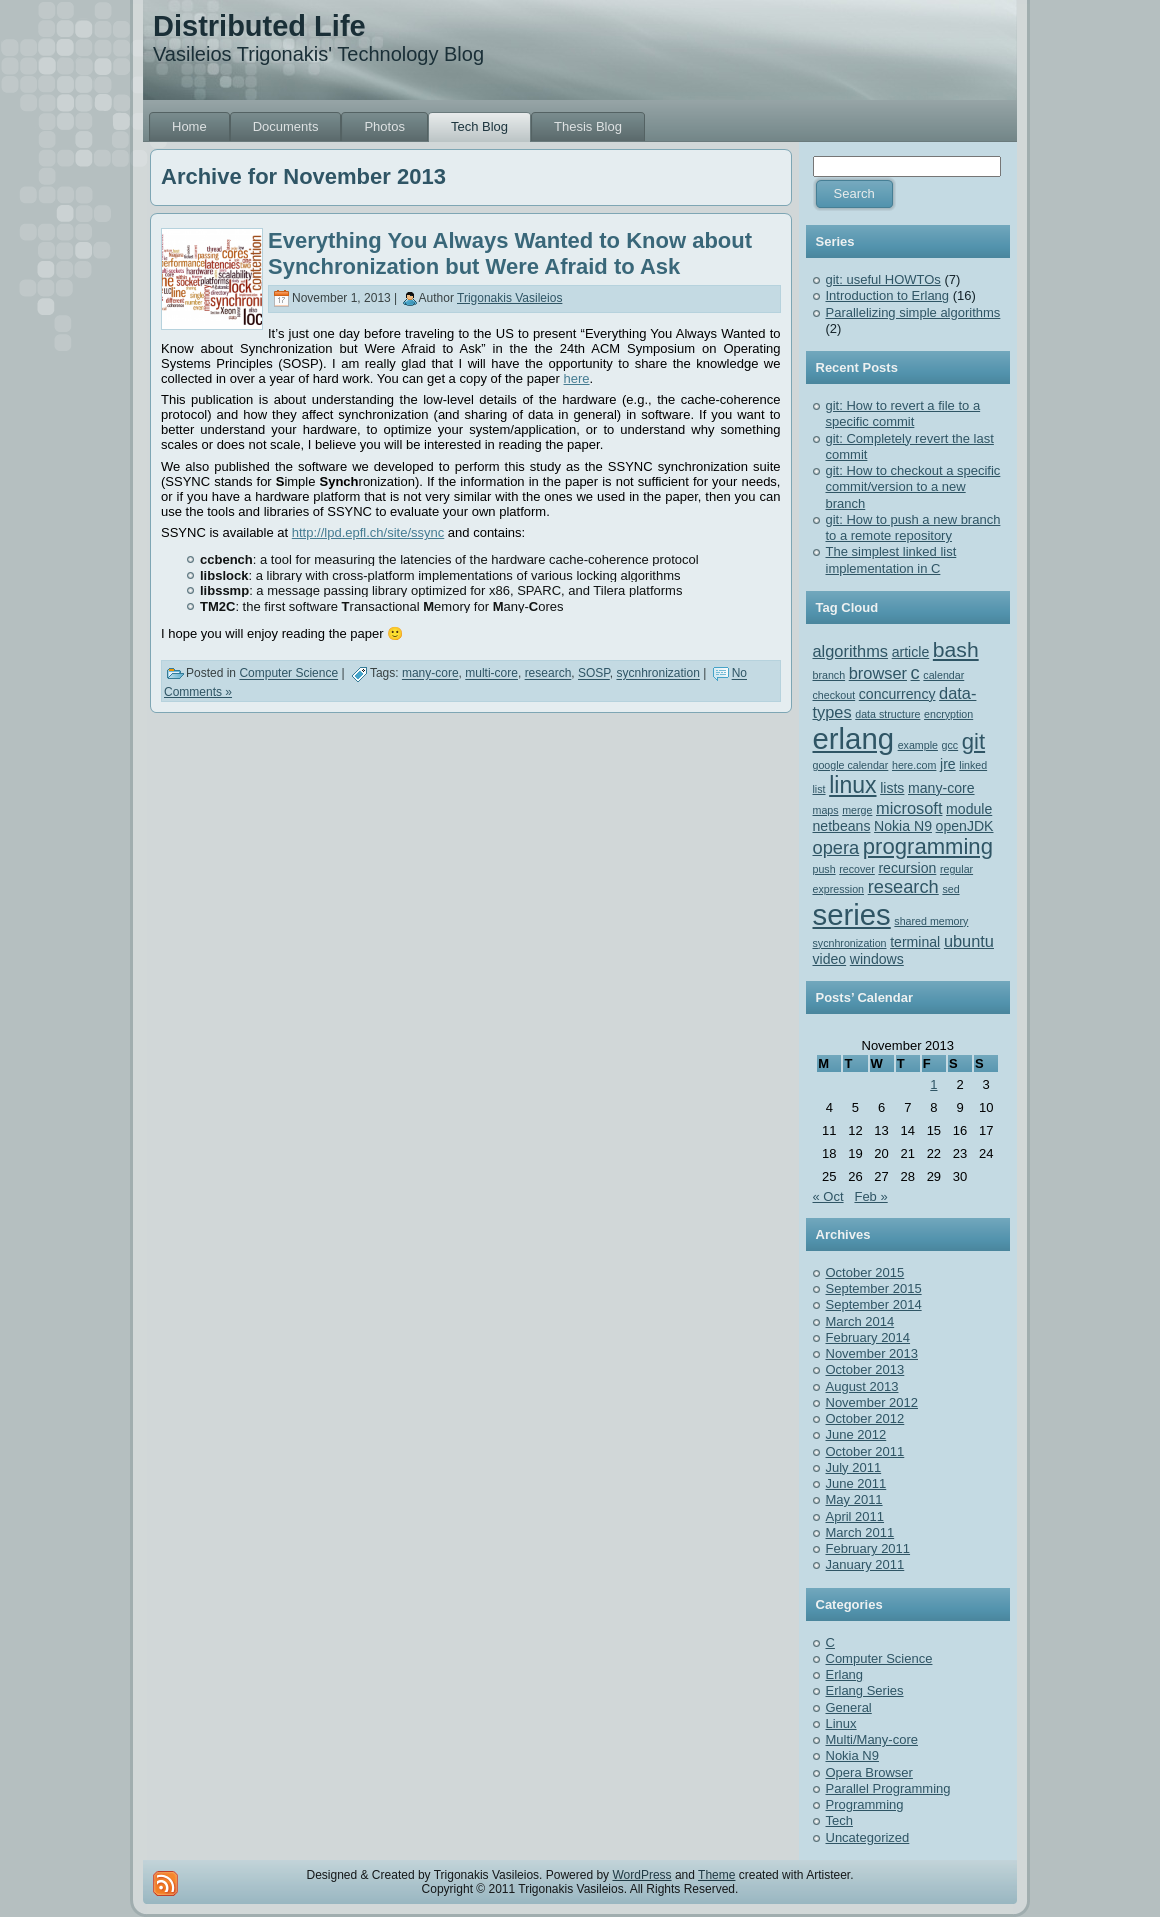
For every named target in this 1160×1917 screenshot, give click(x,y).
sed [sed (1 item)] (950, 889)
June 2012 (856, 1434)
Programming (865, 1804)
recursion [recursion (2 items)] (907, 868)
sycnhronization (657, 674)
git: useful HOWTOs (883, 279)
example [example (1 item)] (918, 745)
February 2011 (868, 1548)
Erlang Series (865, 1690)
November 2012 (872, 1402)
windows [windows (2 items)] (877, 959)
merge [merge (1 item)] (857, 810)
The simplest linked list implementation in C (891, 559)
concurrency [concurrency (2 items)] (897, 694)
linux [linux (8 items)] (852, 785)
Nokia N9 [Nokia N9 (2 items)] (903, 826)
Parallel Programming (888, 1788)
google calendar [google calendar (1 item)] (851, 765)
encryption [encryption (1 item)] (948, 714)
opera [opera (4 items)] (836, 847)
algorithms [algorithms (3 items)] (851, 651)
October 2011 (865, 1451)
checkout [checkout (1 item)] (834, 695)
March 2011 (860, 1532)
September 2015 (874, 1288)
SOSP (594, 674)
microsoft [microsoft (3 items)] (909, 808)
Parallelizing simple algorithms (913, 312)
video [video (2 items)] (830, 959)
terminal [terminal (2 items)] (915, 942)
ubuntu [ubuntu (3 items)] (969, 941)
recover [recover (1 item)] (857, 869)
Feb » (870, 1196)
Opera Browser (869, 1772)
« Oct (828, 1196)
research (548, 674)
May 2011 (854, 1499)
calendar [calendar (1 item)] (943, 675)
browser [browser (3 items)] (878, 673)
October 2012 (865, 1418)
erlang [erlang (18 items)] (854, 738)
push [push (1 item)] (824, 869)
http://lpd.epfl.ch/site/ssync (368, 532)
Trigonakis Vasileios (509, 298)
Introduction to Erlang (888, 295)
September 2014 (874, 1304)
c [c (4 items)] (915, 672)
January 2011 (865, 1564)
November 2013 (872, 1353)
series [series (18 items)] (852, 914)
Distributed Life (259, 26)
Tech (839, 1820)
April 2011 (855, 1516)
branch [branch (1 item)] (829, 675)
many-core (430, 674)
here (577, 378)
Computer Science (288, 674)
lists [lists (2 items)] (892, 788)
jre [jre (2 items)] (948, 764)
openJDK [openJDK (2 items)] (965, 826)
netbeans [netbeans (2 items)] (842, 826)
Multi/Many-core (872, 1739)
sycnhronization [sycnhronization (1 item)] (850, 943)
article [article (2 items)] (911, 652)
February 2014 (868, 1337)
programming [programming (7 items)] (928, 846)
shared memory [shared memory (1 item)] (931, 921)
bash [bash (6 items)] (956, 649)
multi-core (491, 674)
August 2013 (862, 1386)
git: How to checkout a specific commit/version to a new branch (913, 487)
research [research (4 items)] (903, 886)
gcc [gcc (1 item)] (950, 745)
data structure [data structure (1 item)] (887, 714)
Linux (841, 1723)
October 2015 (865, 1272)
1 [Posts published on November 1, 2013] (933, 1084)
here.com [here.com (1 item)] (914, 765)
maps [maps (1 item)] (826, 810)
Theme (716, 1875)
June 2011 (856, 1483)
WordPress (641, 1875)
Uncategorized (868, 1837)
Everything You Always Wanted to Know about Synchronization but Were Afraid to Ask (510, 253)
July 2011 (854, 1467)
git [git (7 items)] (973, 741)
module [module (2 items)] (969, 809)
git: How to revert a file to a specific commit (903, 413)
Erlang (845, 1674)
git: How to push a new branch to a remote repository (913, 527)
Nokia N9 (852, 1755)
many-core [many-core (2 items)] (941, 788)
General (849, 1707)
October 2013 (865, 1369)
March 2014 (860, 1321)
